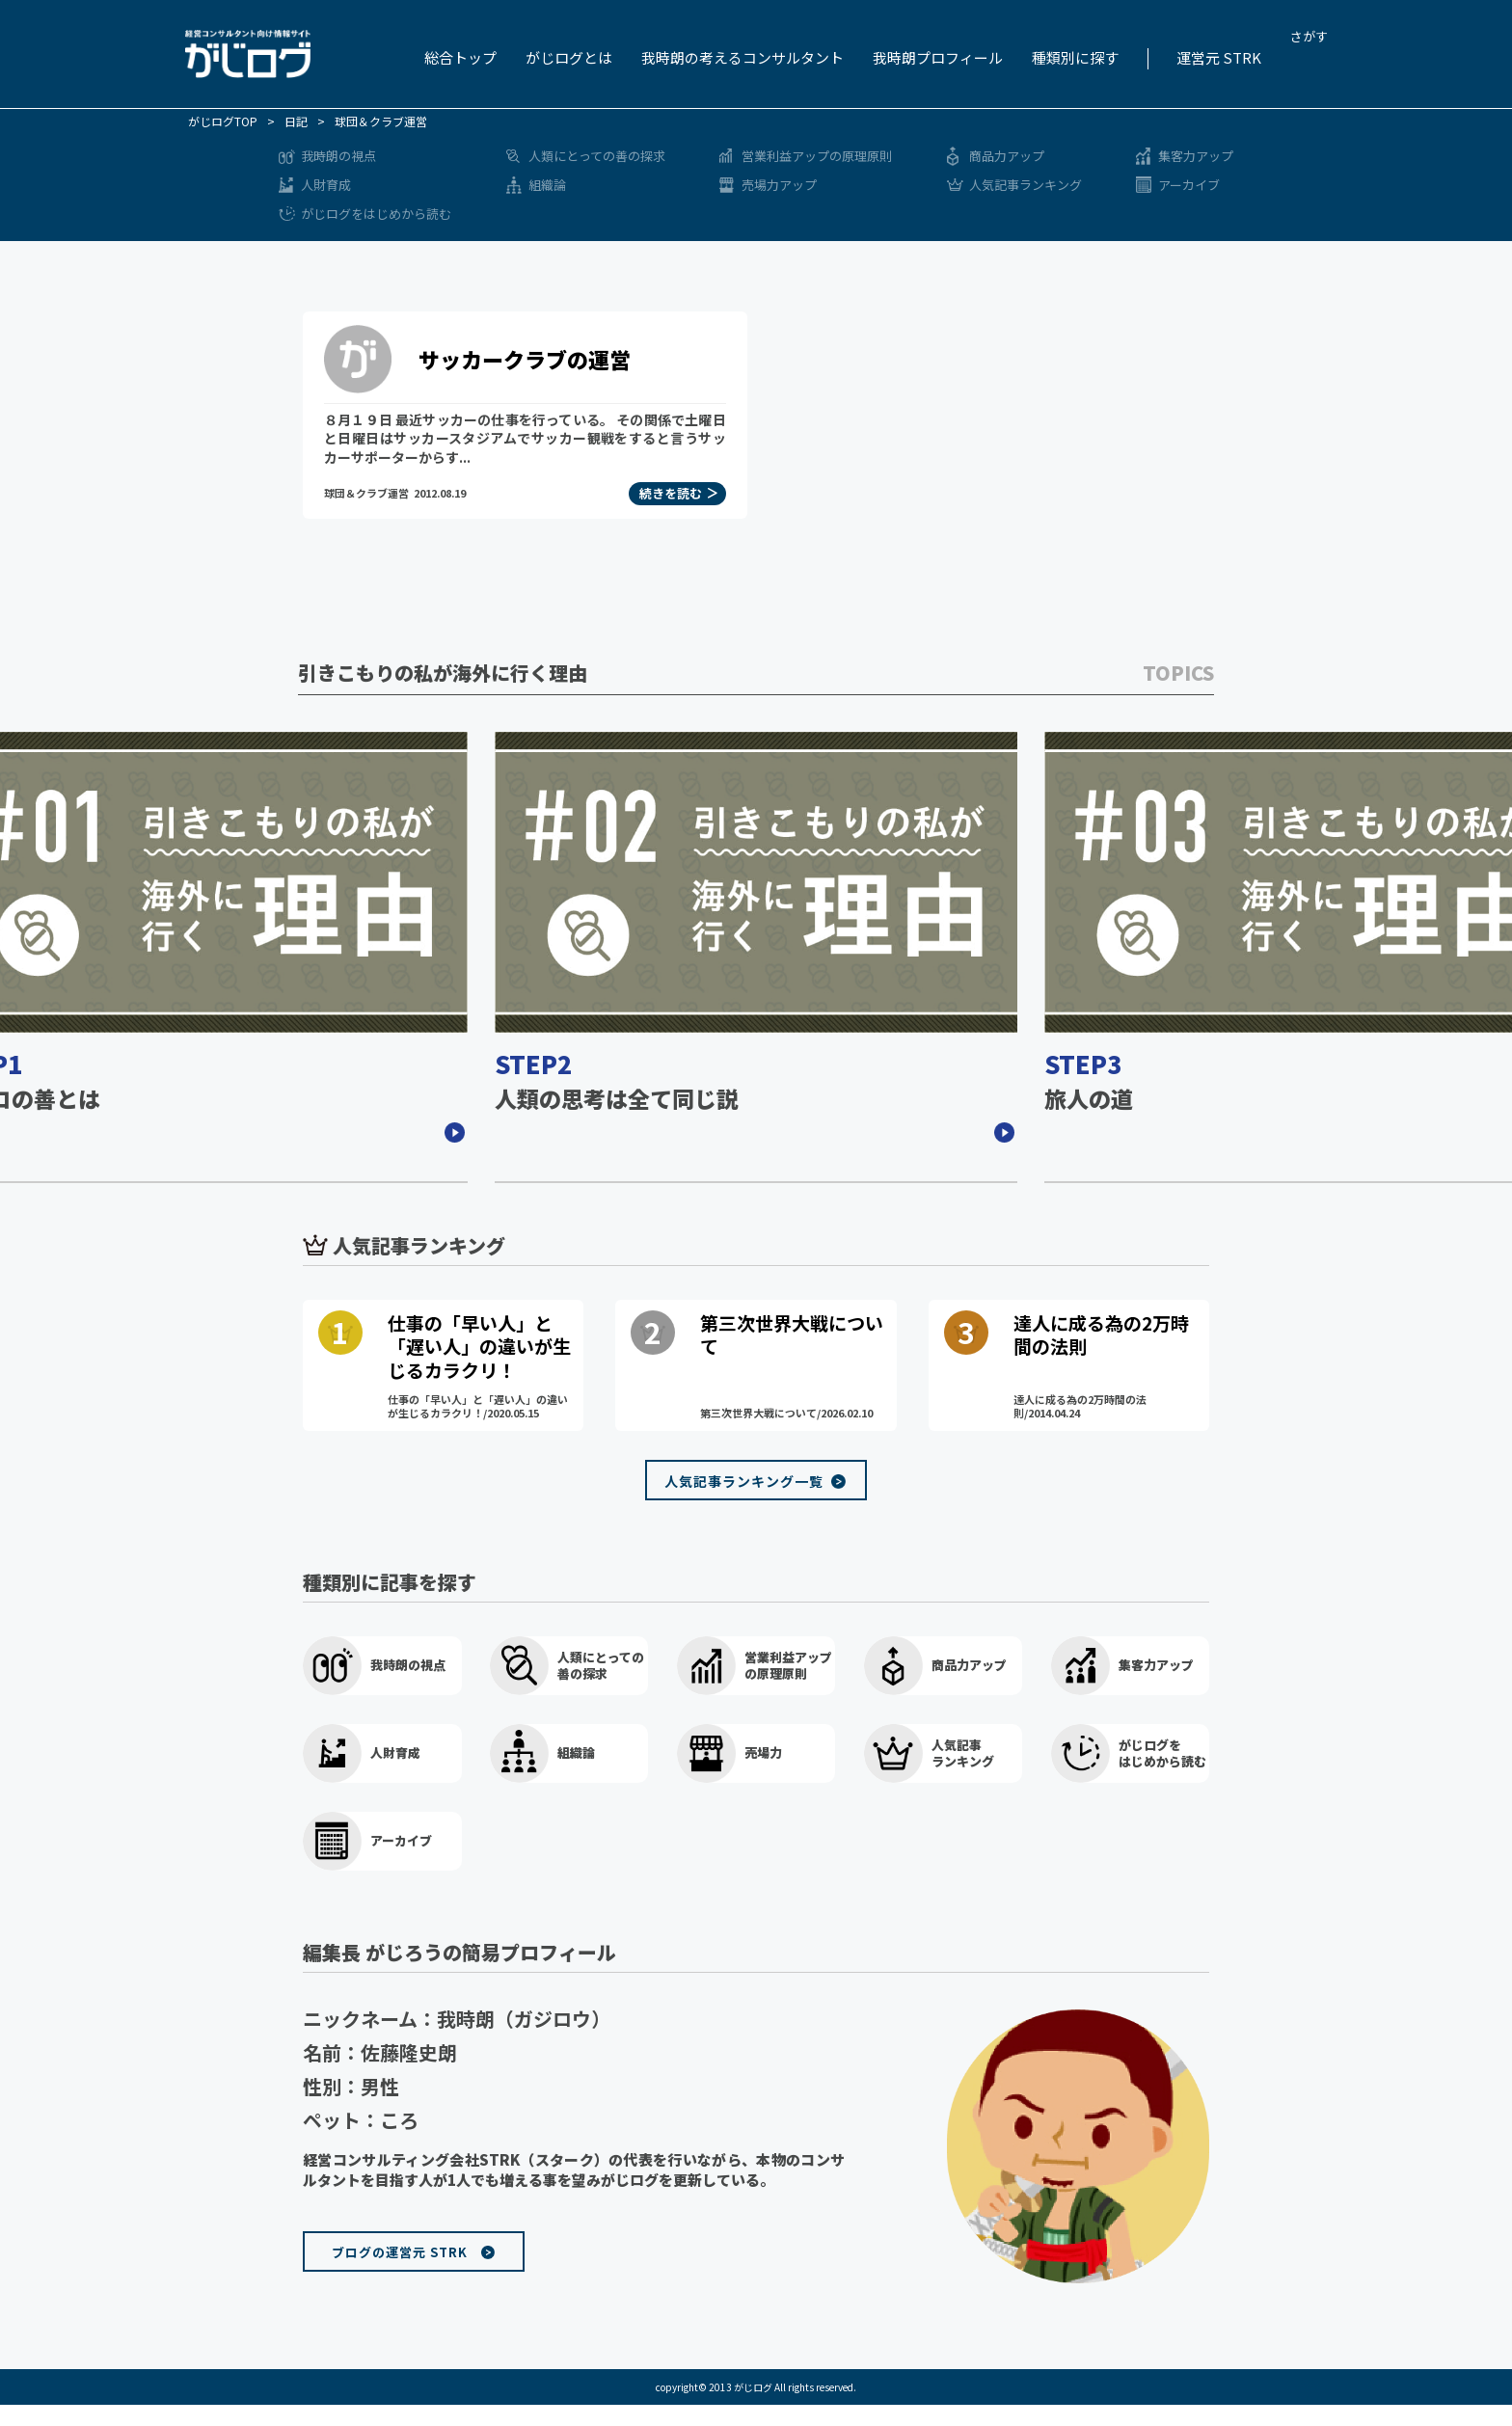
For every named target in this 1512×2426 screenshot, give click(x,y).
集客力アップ (1195, 156)
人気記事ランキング (1025, 184)
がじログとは (569, 57)
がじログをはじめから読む (376, 213)
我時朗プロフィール (938, 57)
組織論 (547, 184)
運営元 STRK (1218, 57)
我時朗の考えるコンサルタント (742, 57)
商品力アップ (1006, 156)
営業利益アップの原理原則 (817, 156)
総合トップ (460, 57)
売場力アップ (779, 184)
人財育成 (326, 184)
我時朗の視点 (338, 156)
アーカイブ (1189, 184)
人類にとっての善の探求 (596, 156)
